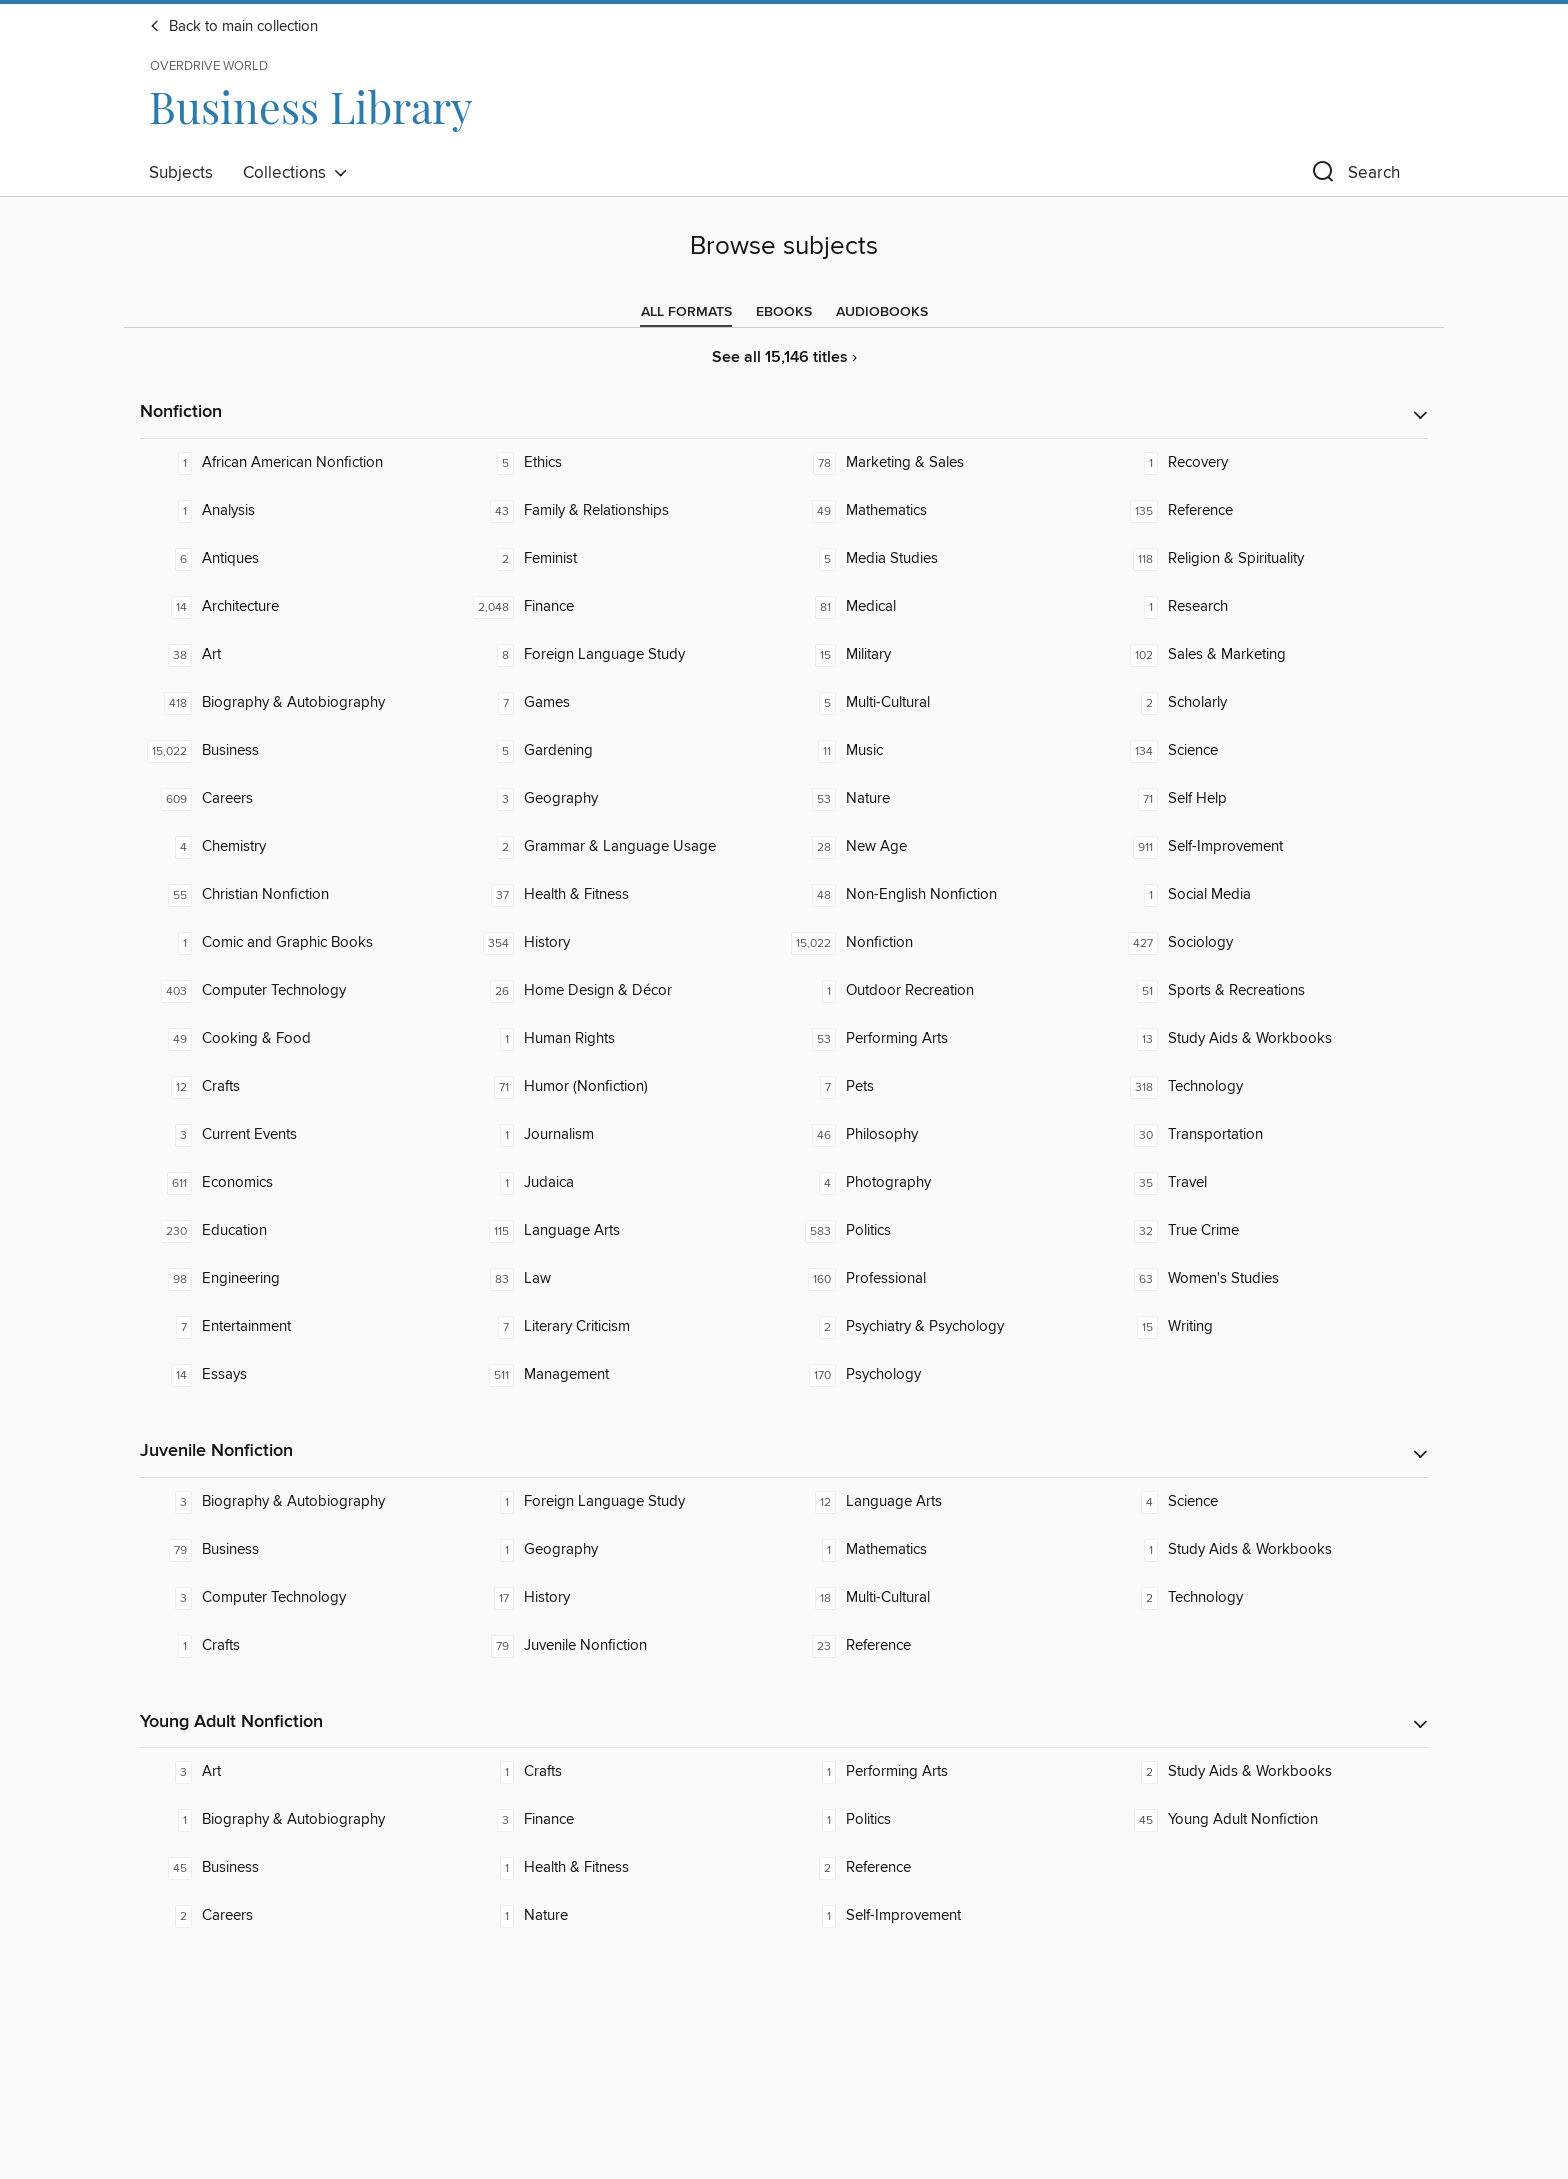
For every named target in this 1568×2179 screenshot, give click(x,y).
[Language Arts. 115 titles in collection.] (623, 1231)
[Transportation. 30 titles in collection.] (1267, 1135)
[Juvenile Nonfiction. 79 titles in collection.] (623, 1646)
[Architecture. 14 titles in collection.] (301, 607)
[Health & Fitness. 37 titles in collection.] (623, 895)
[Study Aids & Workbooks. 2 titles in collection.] (1267, 1772)
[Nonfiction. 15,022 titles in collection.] (945, 943)
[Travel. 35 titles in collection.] (1267, 1183)
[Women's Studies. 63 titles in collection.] (1267, 1279)
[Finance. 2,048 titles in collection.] (623, 607)
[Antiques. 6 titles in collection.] (301, 559)
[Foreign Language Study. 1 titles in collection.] (623, 1502)
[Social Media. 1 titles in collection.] (1267, 895)
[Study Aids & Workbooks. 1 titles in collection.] (1267, 1550)
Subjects (181, 173)
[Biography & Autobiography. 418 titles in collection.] (301, 703)
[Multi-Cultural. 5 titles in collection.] (945, 703)
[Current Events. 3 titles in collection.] (301, 1135)
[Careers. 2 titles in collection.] (301, 1916)
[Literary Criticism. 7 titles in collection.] (623, 1327)
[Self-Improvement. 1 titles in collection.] (945, 1916)
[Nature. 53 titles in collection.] (945, 799)
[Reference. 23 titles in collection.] (945, 1646)
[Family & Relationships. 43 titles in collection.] (623, 511)
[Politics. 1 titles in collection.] (945, 1820)
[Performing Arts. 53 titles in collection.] (945, 1039)
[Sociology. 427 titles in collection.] (1267, 943)
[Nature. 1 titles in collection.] (623, 1916)
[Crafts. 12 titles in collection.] (301, 1087)
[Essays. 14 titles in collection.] (301, 1375)
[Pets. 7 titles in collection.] (945, 1087)
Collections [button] (295, 173)
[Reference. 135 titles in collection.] (1267, 511)
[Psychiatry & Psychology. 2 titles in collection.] (945, 1327)
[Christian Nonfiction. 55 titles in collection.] (301, 895)
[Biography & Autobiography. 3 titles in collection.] (301, 1502)
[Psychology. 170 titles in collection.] (945, 1375)
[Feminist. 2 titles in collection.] (623, 559)
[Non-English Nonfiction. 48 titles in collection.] (945, 895)
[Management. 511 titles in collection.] (623, 1375)
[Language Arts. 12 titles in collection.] (945, 1502)
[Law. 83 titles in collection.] (623, 1279)
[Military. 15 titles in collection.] (945, 655)
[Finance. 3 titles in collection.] (623, 1820)
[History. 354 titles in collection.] (623, 943)
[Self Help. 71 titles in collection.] (1267, 799)
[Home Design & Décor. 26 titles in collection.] (623, 991)
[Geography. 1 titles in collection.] (623, 1550)
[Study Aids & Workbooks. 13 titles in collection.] (1267, 1039)
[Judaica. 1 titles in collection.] (623, 1183)
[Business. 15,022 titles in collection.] (301, 751)
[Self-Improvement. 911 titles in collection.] (1267, 847)
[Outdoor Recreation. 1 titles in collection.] (945, 991)
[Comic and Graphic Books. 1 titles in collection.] (301, 943)
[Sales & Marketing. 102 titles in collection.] (1267, 655)
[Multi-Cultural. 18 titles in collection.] (945, 1598)
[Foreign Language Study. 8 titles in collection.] (623, 655)
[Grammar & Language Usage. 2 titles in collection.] (623, 847)
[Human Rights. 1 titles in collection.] (623, 1039)
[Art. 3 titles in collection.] (301, 1772)
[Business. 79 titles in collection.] (301, 1550)
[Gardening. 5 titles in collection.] (623, 751)
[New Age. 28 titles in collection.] (945, 847)
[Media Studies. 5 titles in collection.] (945, 559)
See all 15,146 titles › (784, 357)
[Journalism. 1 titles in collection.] (623, 1135)
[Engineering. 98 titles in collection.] (301, 1279)
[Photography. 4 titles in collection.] (945, 1183)
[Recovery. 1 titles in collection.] (1267, 463)
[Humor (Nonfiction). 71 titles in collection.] (623, 1087)
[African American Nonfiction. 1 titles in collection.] (301, 463)
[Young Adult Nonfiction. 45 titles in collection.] (1267, 1820)
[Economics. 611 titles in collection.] (301, 1183)
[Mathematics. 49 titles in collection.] (945, 511)
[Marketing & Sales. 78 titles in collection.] (945, 463)
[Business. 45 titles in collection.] (301, 1868)
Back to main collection (233, 27)
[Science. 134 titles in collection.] (1267, 751)
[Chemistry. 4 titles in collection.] (301, 847)
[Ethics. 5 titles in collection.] (623, 463)
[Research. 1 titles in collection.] (1267, 607)
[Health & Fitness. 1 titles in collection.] (623, 1868)
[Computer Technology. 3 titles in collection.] (301, 1598)
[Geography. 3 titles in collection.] (623, 799)
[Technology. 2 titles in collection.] (1267, 1598)
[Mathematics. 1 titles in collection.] (945, 1550)
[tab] (686, 312)
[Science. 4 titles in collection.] (1267, 1502)
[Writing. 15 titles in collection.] (1267, 1327)
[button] (1354, 176)
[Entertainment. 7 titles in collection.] (301, 1327)
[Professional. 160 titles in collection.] (945, 1279)
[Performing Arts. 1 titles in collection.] (945, 1772)
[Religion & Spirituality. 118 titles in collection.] (1267, 559)
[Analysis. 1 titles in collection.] (301, 511)
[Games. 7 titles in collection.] (623, 703)
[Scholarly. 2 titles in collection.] (1267, 703)
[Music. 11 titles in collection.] (945, 751)
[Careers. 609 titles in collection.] (301, 799)
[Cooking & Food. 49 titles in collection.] (301, 1039)
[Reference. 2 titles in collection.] (945, 1868)
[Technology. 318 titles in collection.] (1267, 1087)
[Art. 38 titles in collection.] (301, 655)
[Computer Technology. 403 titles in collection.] (301, 991)
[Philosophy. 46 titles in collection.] (945, 1135)
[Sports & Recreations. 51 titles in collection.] (1267, 991)
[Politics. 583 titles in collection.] (945, 1231)
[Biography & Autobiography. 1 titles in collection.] (301, 1820)
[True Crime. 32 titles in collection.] (1267, 1231)
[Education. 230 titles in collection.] (301, 1231)
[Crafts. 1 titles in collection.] (301, 1646)
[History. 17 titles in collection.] (623, 1598)
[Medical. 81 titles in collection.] (945, 607)
